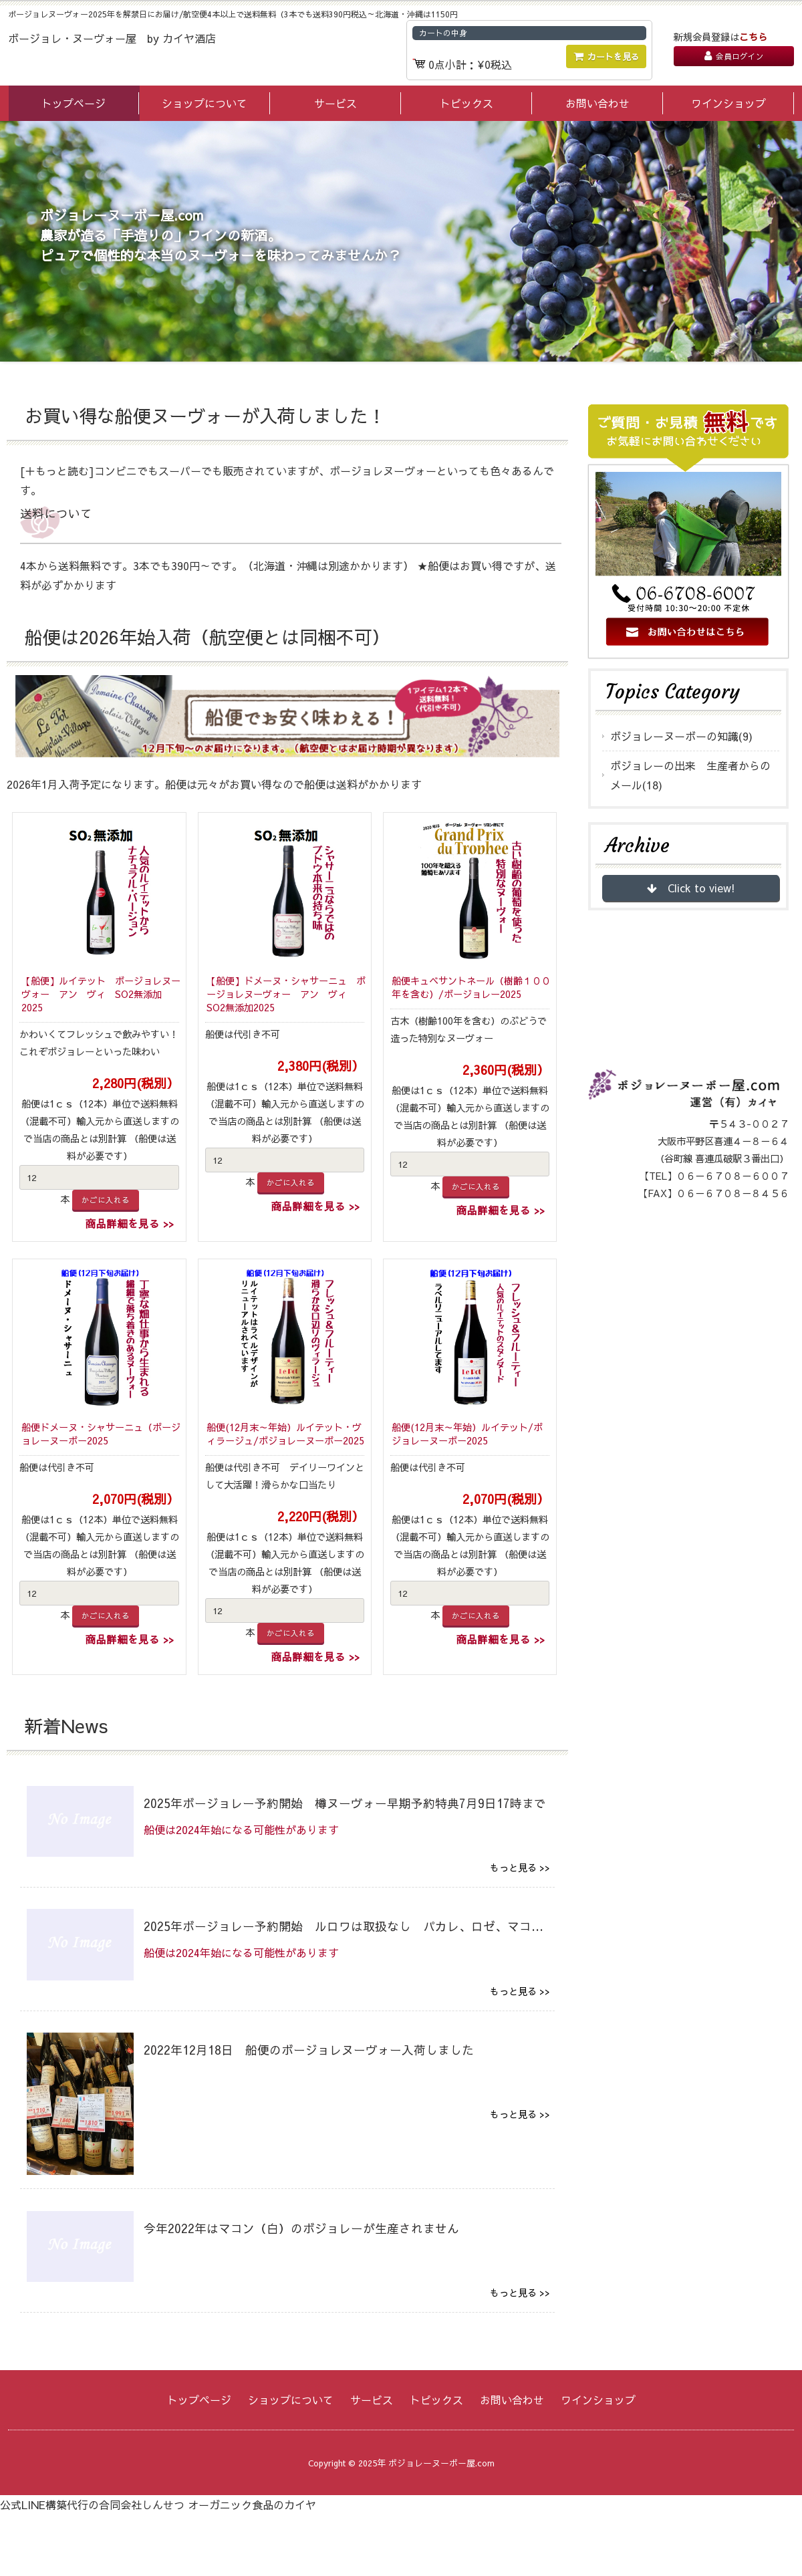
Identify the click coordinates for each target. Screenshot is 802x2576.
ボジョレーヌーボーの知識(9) (681, 736)
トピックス (466, 103)
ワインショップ (728, 103)
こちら (753, 36)
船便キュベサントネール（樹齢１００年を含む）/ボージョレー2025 (471, 988)
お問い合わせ (597, 103)
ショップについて (204, 103)
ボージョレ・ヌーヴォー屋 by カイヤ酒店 (112, 38)
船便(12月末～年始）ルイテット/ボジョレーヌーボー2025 (467, 1434)
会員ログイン (734, 55)
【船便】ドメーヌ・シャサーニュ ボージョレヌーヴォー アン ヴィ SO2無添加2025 (286, 994)
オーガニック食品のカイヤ (252, 2504)
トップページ (73, 103)
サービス (335, 103)
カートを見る (606, 56)
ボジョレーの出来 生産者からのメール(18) (690, 775)
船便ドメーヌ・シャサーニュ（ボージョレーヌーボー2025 (100, 1434)
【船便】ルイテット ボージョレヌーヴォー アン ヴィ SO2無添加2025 (100, 994)
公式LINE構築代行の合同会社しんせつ (92, 2504)
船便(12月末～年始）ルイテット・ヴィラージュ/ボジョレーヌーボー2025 (285, 1434)
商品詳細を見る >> (129, 1223)
